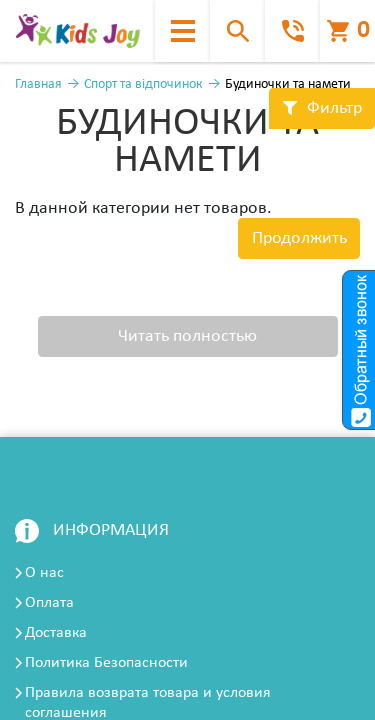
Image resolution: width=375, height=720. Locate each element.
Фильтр (322, 108)
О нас (44, 573)
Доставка (56, 633)
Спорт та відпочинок (143, 84)
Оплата (49, 603)
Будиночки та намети (288, 84)
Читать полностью (187, 336)
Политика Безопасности (106, 663)
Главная (38, 84)
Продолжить (299, 238)
